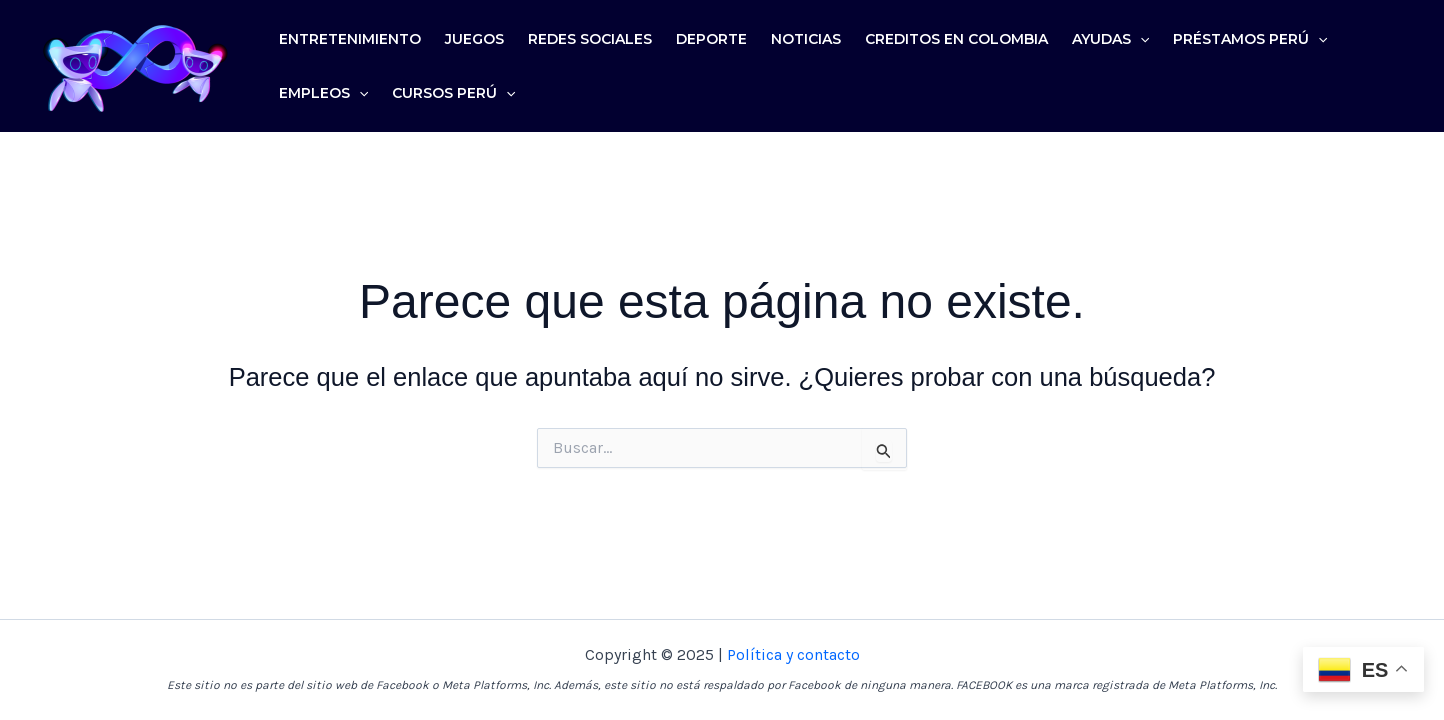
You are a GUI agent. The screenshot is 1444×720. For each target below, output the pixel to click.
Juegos (474, 39)
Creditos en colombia (956, 39)
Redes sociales (590, 39)
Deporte (711, 39)
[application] (1140, 39)
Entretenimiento (350, 39)
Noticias (806, 39)
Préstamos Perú (1250, 39)
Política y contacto (793, 654)
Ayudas (1110, 39)
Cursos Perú (453, 93)
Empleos (323, 93)
